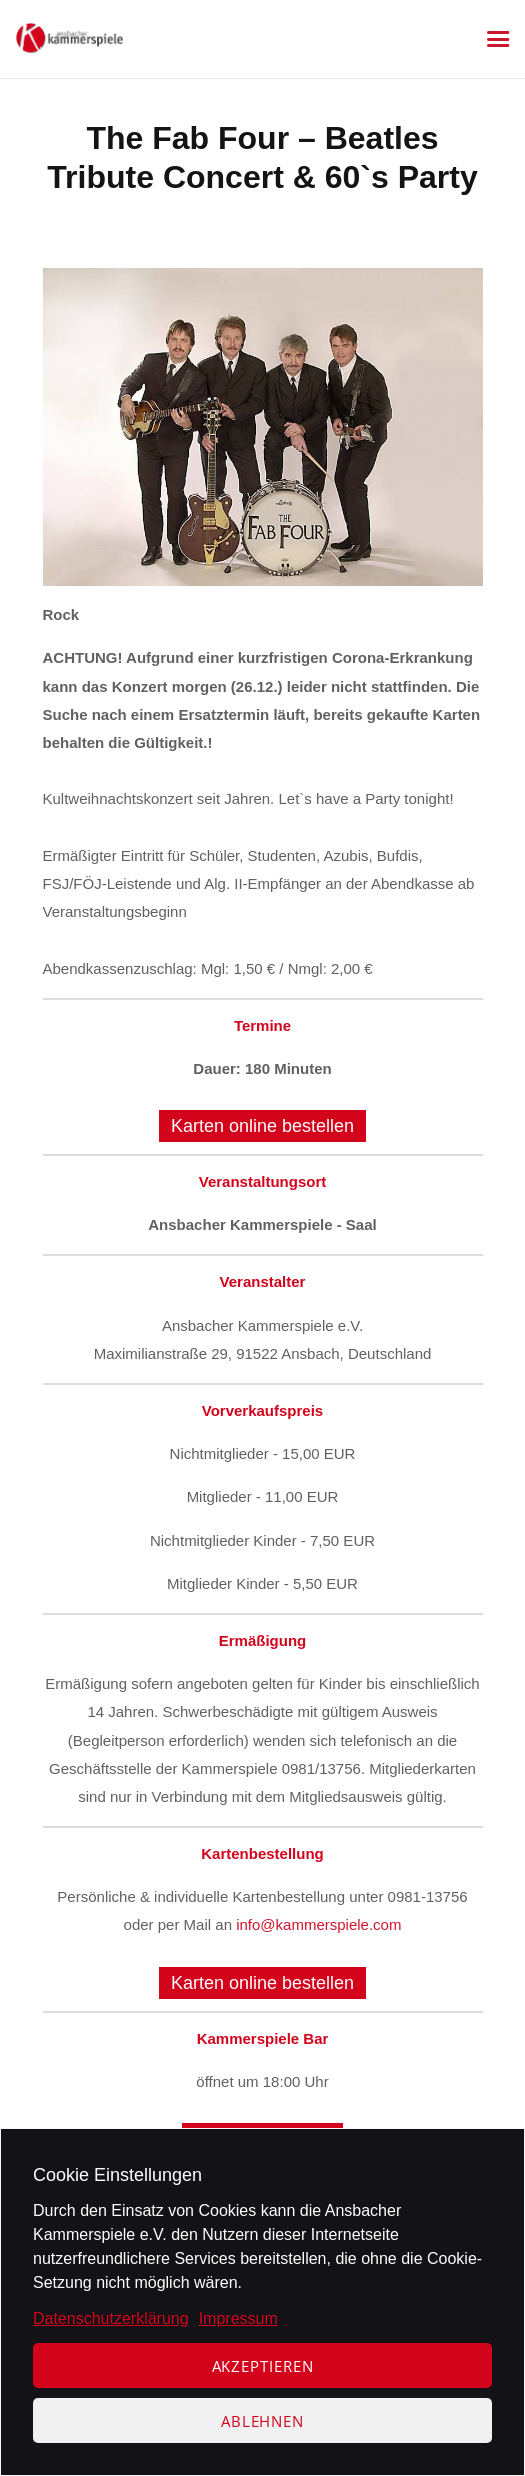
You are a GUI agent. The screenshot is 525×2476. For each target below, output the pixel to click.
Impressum (238, 2318)
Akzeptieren (263, 2366)
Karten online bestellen (262, 1126)
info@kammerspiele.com (318, 1924)
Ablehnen (262, 2421)
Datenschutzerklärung (111, 2318)
